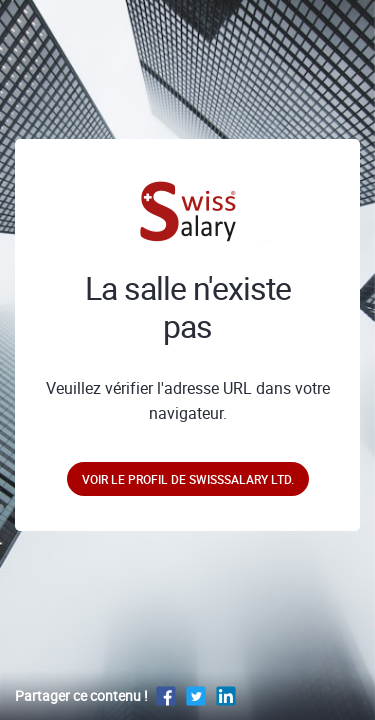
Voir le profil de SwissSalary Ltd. (188, 479)
